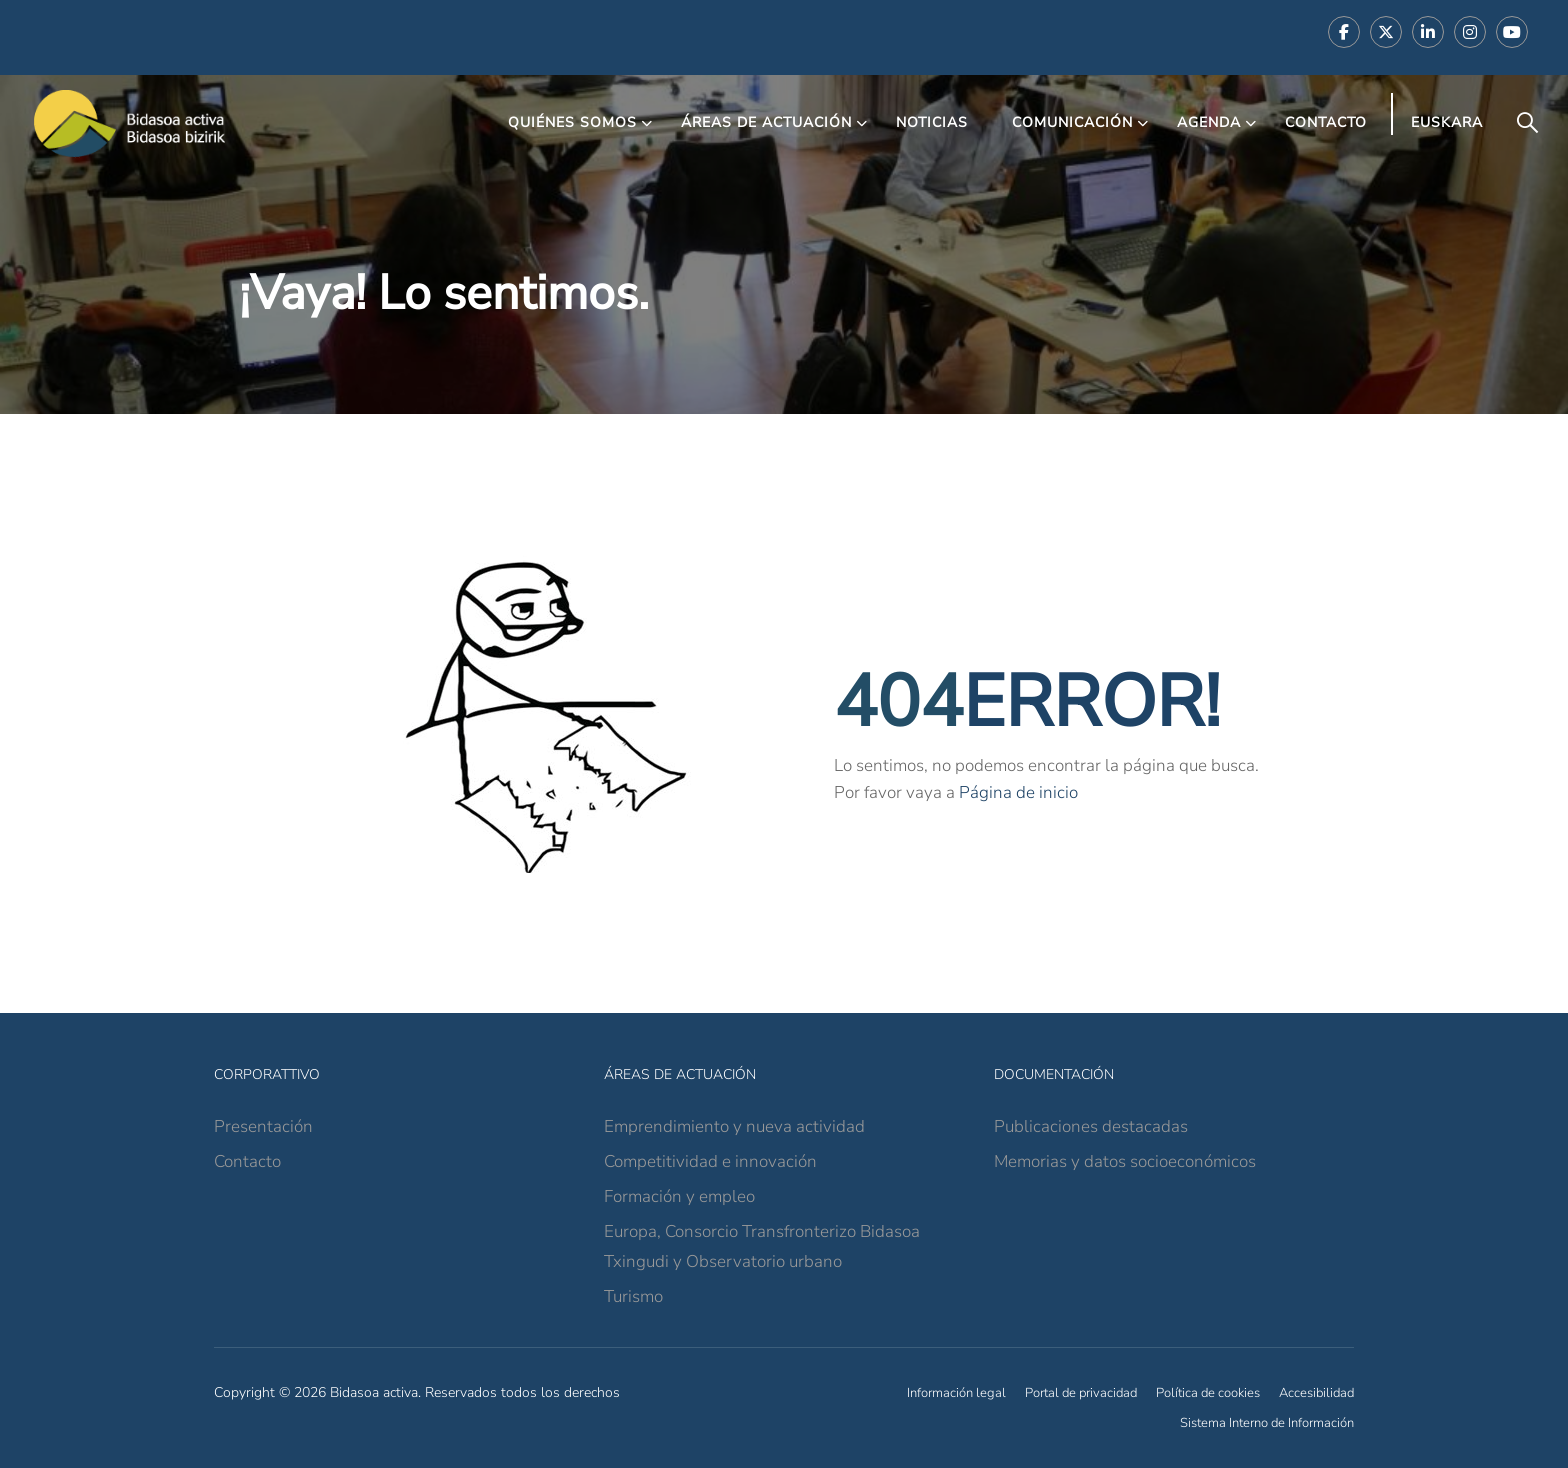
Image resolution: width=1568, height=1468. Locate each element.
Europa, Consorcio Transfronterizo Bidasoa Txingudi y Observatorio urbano (762, 1246)
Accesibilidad (1316, 1393)
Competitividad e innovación (710, 1161)
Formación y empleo (679, 1196)
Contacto (1326, 122)
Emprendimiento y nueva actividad (734, 1126)
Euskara (1447, 122)
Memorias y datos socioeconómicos (1125, 1161)
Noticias (932, 122)
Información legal (956, 1393)
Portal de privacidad (1081, 1393)
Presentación (263, 1126)
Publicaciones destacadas (1091, 1126)
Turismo (633, 1296)
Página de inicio (1018, 792)
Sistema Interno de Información (1267, 1423)
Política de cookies (1208, 1393)
